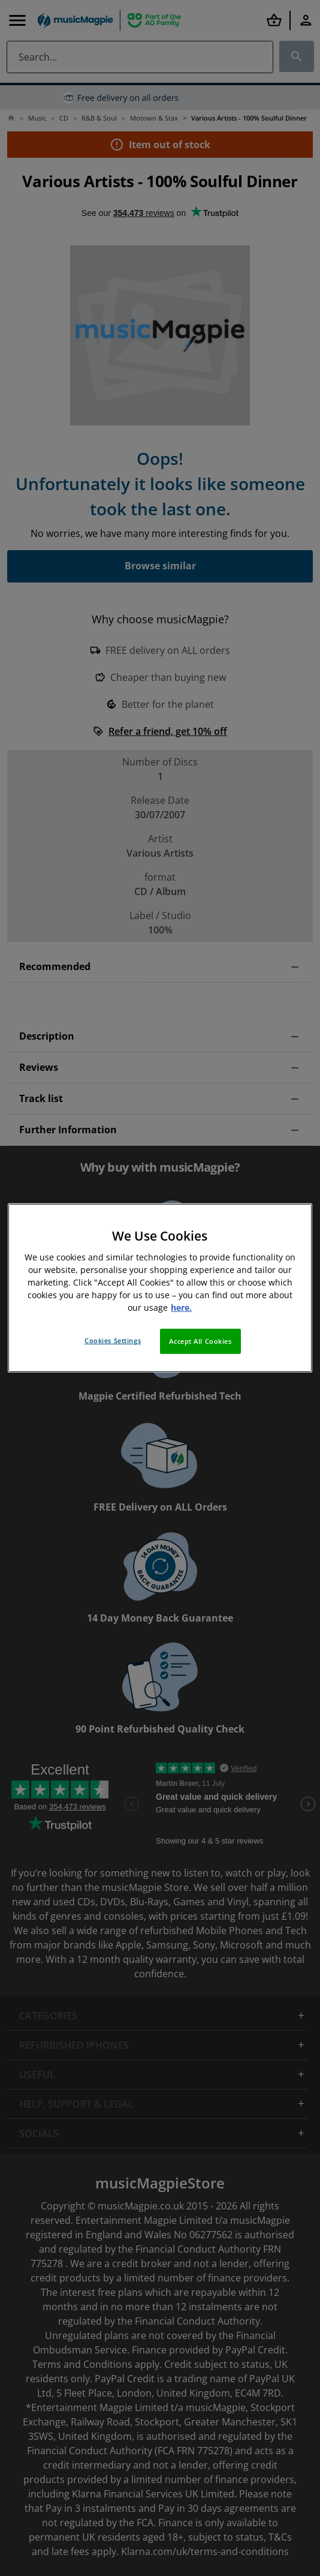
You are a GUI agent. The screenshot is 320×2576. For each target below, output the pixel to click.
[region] (160, 1288)
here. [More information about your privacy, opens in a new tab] (181, 1307)
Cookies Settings (112, 1340)
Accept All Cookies (200, 1341)
